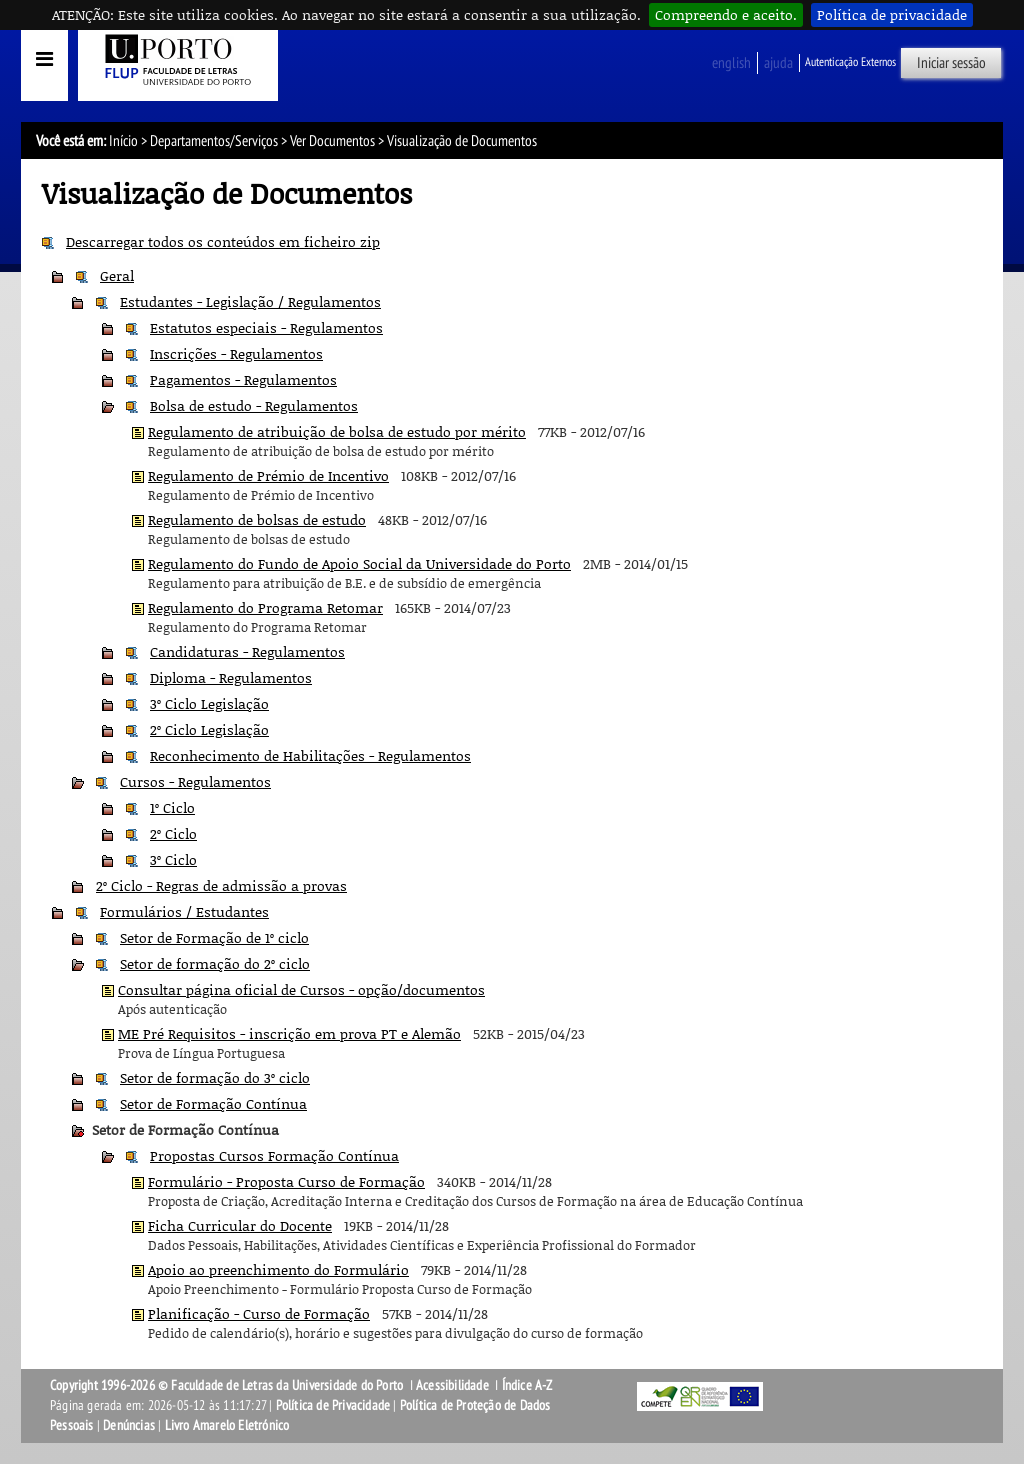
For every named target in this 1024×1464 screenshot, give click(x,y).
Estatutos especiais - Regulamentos (266, 327)
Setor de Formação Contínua (213, 1103)
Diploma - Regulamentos (231, 677)
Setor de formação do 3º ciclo (215, 1077)
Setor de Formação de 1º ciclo (214, 937)
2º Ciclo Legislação (209, 729)
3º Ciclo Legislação (209, 703)
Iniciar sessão (951, 63)
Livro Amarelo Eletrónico (227, 1425)
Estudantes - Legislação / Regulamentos (250, 301)
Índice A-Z (527, 1385)
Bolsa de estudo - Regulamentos (254, 405)
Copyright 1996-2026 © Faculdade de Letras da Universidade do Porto (228, 1385)
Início (123, 141)
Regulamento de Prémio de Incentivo (268, 475)
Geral (117, 275)
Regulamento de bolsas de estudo (257, 519)
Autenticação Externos (850, 62)
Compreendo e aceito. (726, 14)
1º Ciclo (172, 807)
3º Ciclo (173, 859)
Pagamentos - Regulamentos (243, 379)
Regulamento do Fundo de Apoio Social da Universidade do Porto (359, 563)
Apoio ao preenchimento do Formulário (278, 1269)
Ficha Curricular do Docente (240, 1225)
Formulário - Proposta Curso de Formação (286, 1181)
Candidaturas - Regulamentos (247, 651)
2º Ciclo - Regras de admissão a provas (221, 885)
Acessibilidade (452, 1385)
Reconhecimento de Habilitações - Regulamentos (310, 755)
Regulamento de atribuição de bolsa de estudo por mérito (337, 431)
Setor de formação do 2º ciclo (215, 963)
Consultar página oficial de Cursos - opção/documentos (301, 989)
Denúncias (129, 1425)
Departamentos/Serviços (214, 141)
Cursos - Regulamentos (195, 781)
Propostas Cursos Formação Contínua (274, 1155)
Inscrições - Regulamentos (236, 353)
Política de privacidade (892, 14)
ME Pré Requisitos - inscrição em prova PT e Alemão (289, 1033)
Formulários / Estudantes (184, 911)
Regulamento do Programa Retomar (265, 607)
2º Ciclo (173, 833)
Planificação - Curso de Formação (259, 1313)
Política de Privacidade (333, 1405)
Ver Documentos (332, 141)
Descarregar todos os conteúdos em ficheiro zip (223, 241)
